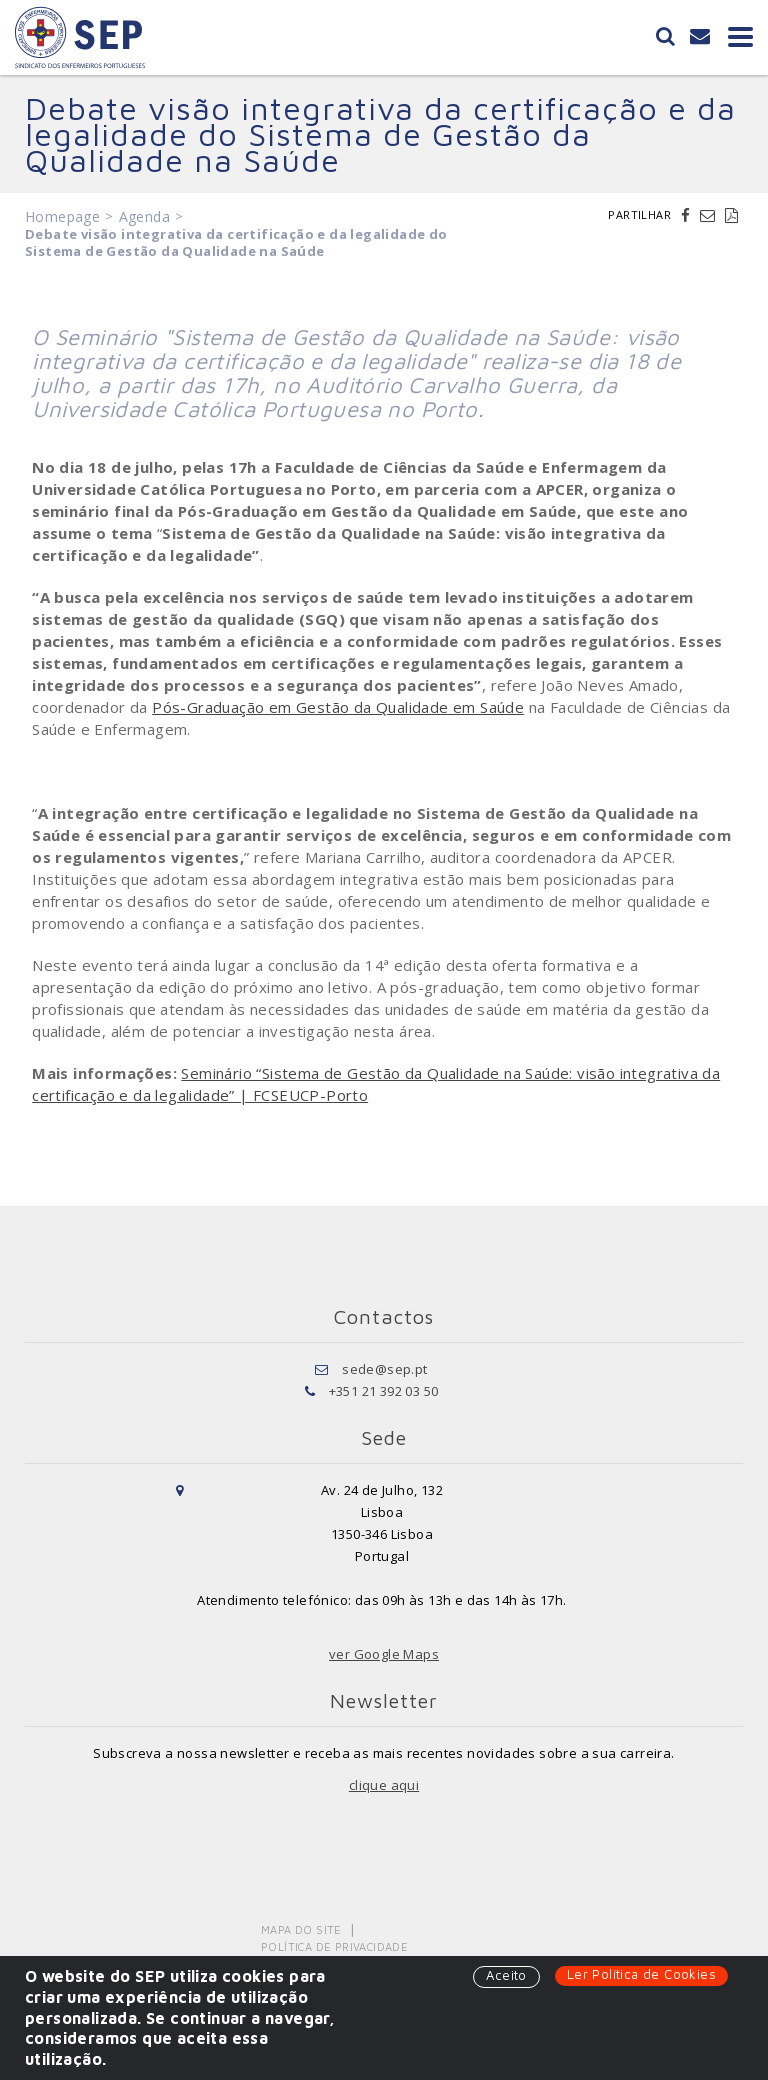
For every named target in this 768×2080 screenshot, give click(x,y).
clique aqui (384, 1785)
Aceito (506, 1975)
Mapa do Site (301, 1929)
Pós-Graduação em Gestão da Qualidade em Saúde (338, 707)
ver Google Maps (384, 1654)
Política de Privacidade (334, 1946)
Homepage (62, 216)
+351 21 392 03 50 (384, 1391)
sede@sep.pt (384, 1369)
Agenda (144, 216)
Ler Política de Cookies (641, 1974)
